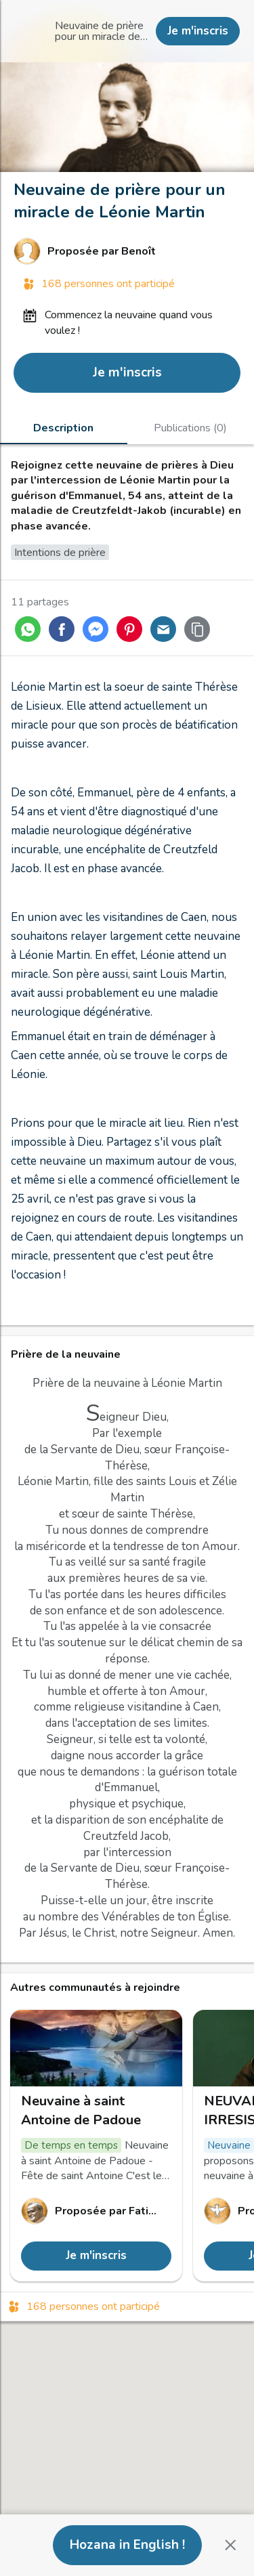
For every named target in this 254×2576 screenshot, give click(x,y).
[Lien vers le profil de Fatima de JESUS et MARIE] (96, 2211)
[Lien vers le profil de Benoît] (127, 251)
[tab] (63, 427)
